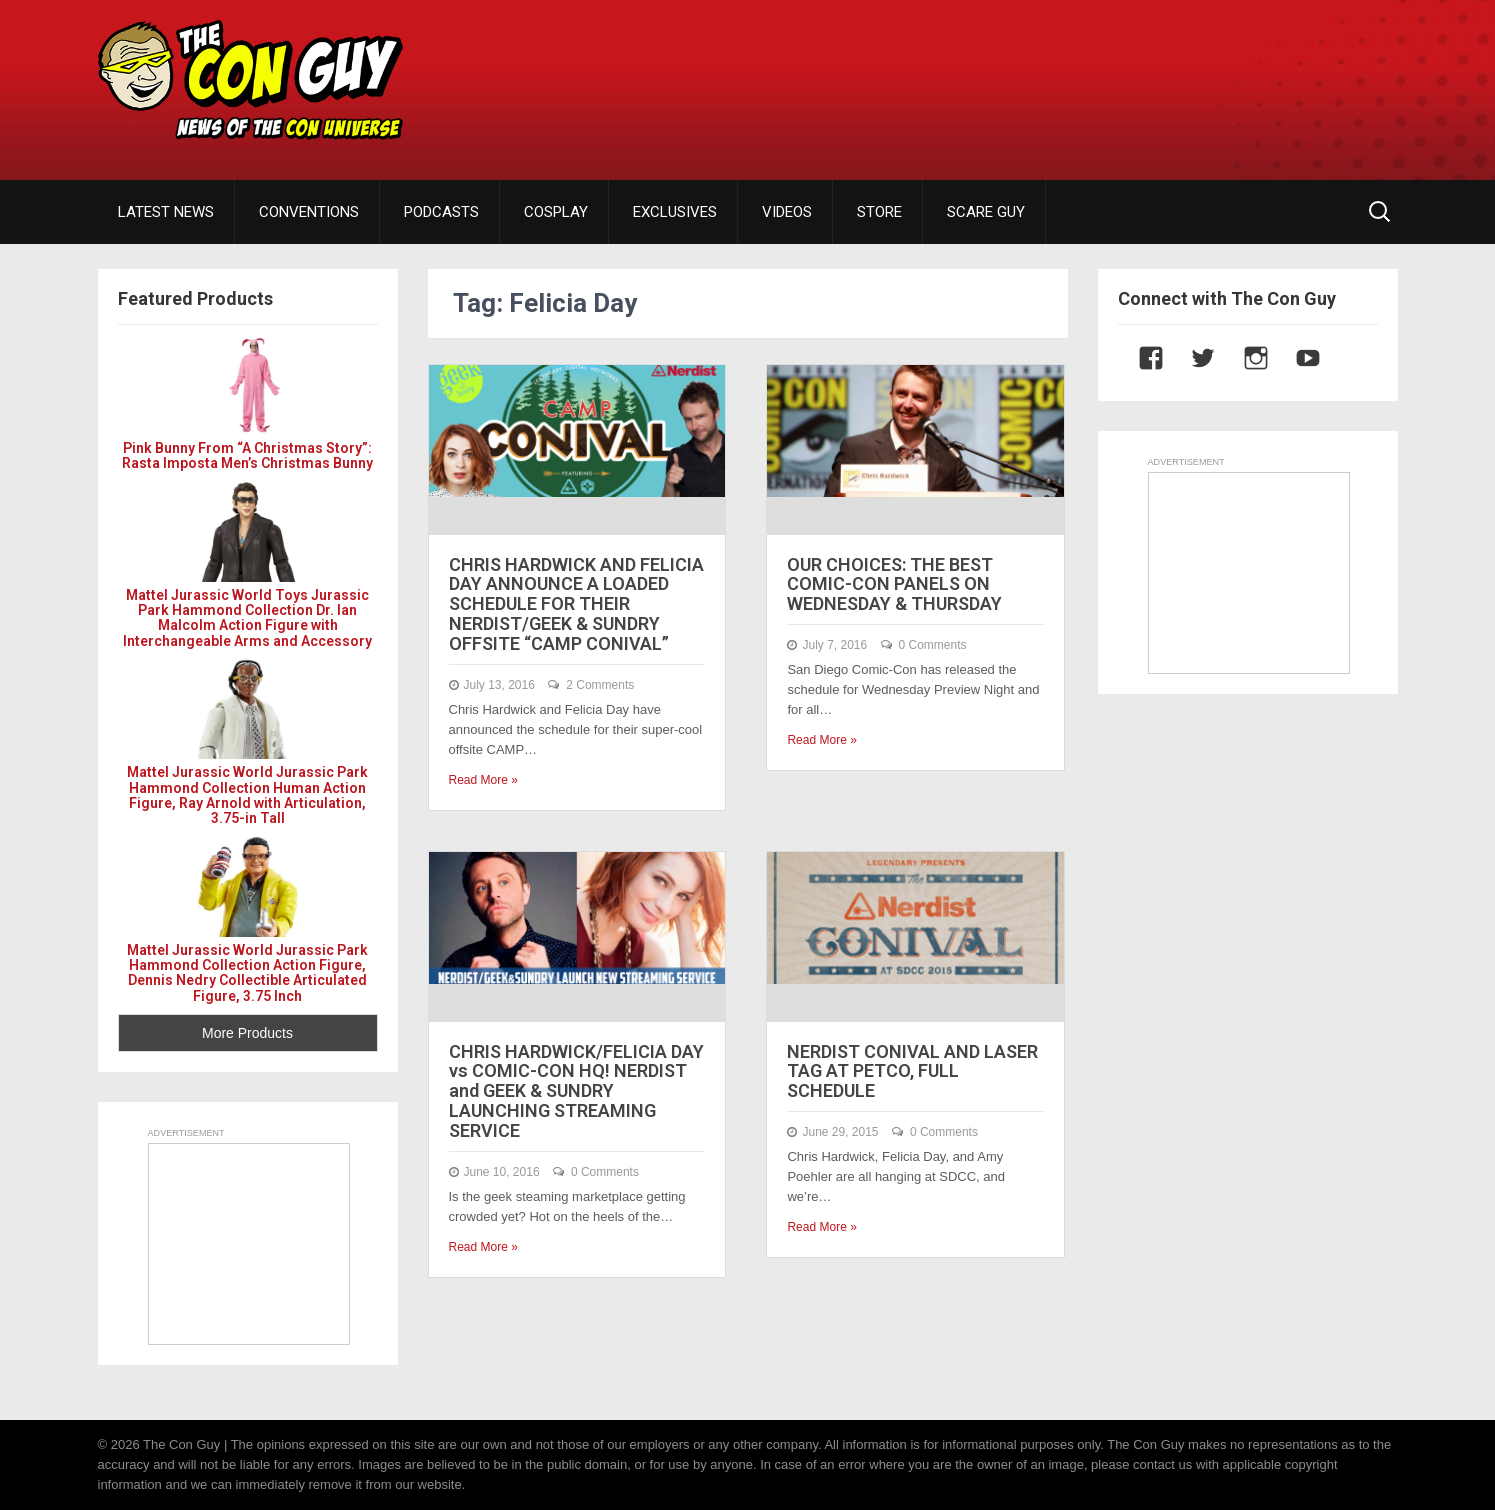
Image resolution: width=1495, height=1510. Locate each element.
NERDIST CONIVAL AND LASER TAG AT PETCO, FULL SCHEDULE (912, 1071)
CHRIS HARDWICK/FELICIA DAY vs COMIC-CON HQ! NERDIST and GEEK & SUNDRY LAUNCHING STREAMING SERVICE (576, 1091)
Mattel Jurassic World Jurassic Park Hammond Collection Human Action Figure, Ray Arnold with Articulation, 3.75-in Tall (247, 795)
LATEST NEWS (166, 212)
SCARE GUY (986, 212)
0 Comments (933, 645)
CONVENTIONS (309, 212)
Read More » (483, 780)
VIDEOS (787, 212)
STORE (879, 212)
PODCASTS (441, 212)
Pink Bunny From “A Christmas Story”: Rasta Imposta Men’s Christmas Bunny (247, 455)
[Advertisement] (1034, 75)
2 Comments (600, 685)
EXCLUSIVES (675, 212)
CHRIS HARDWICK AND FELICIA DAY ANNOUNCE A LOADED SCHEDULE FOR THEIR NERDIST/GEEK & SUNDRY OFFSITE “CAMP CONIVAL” (576, 604)
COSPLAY (556, 212)
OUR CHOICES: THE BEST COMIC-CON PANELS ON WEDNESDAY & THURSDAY (894, 584)
